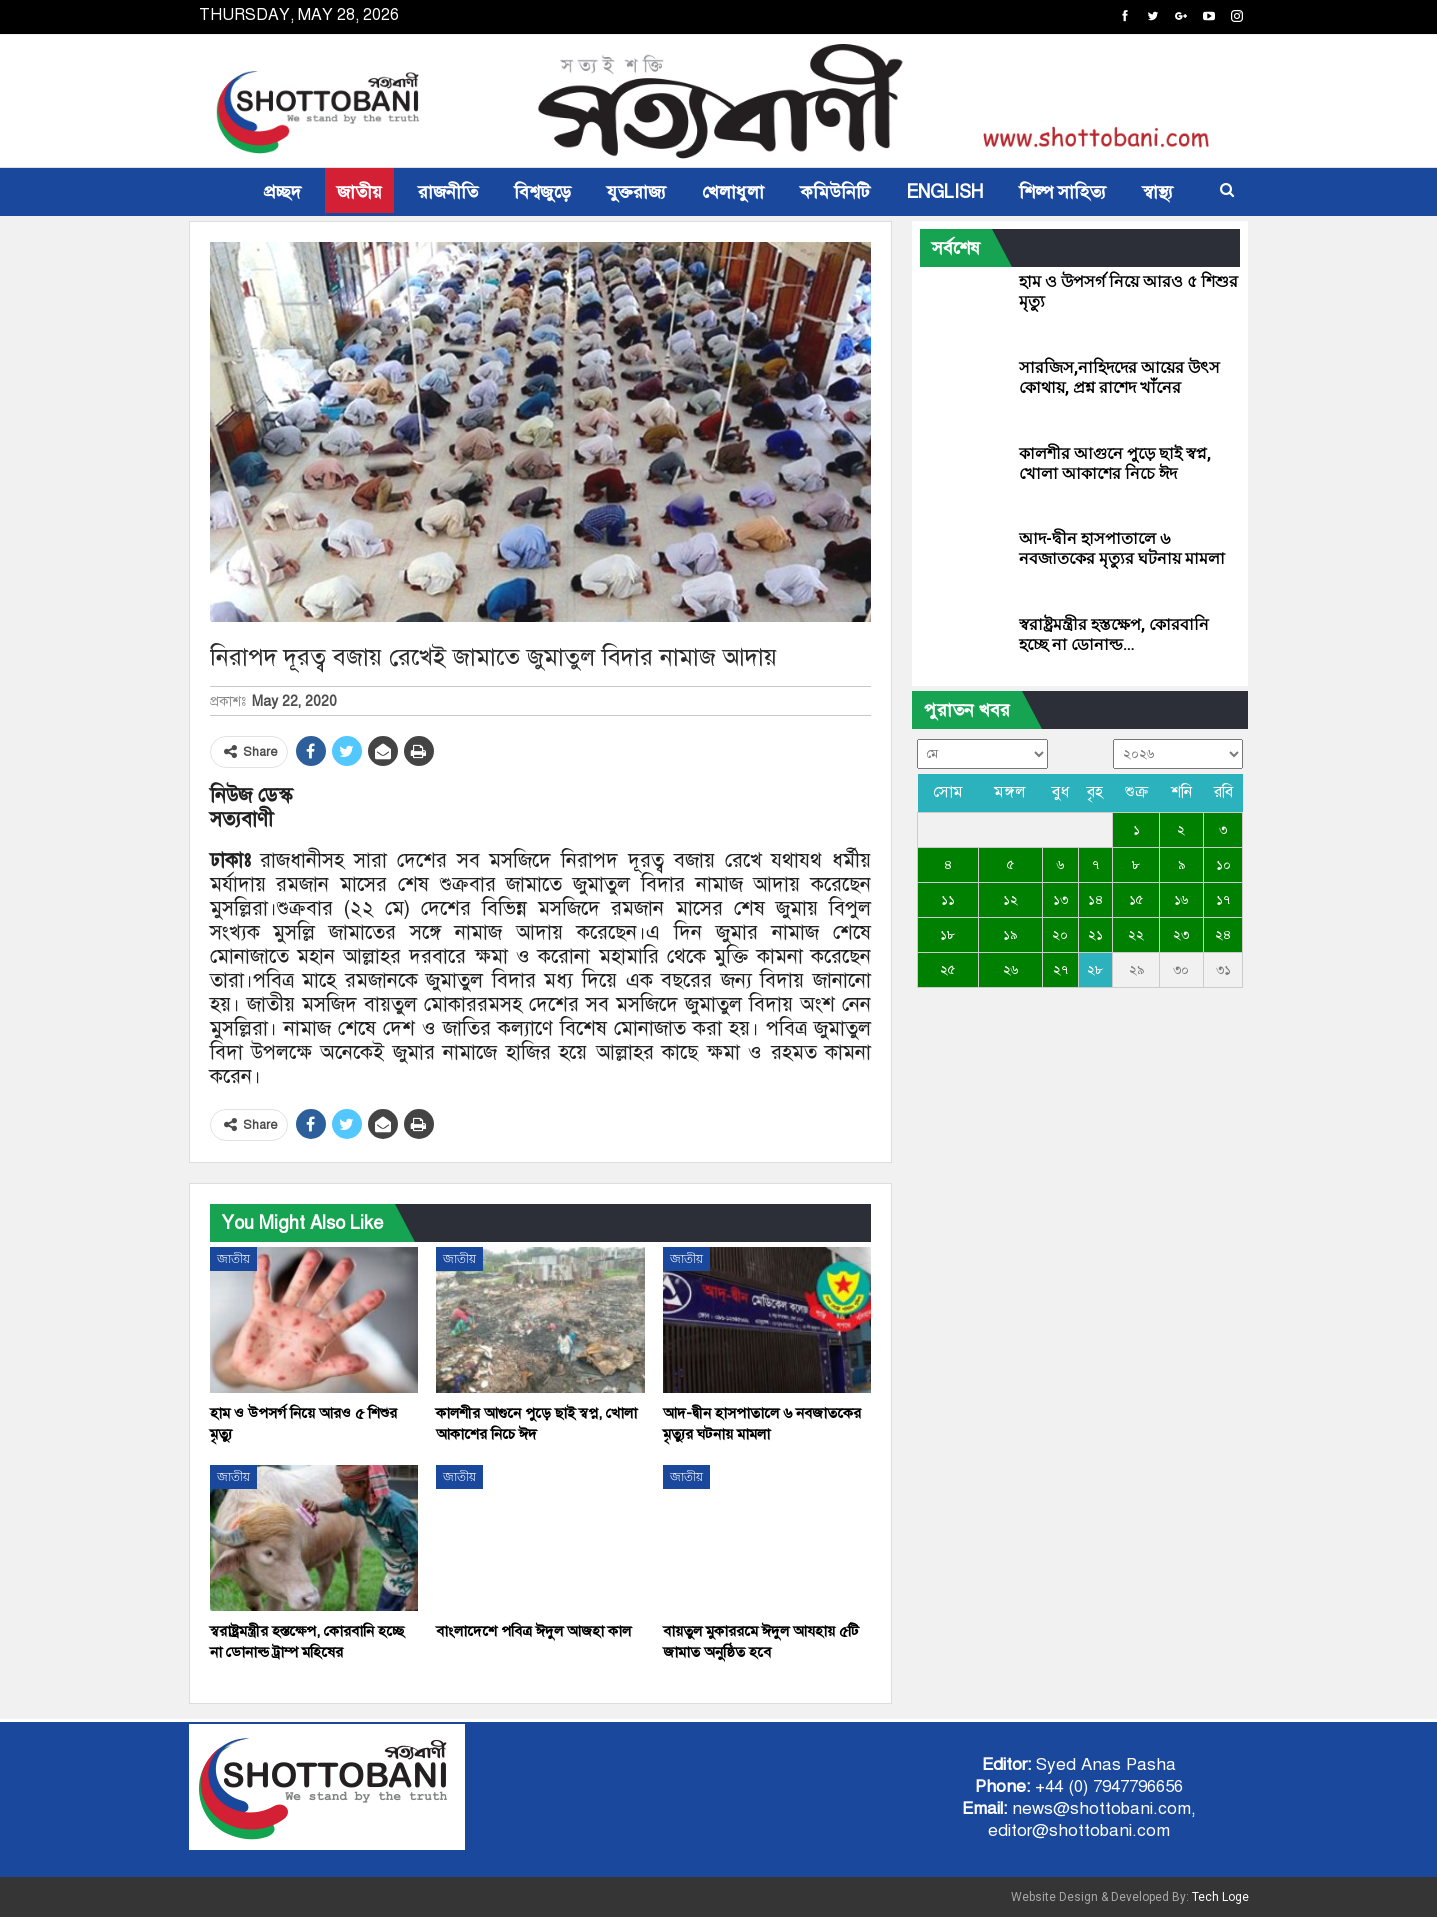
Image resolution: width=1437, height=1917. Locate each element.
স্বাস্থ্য (1157, 192)
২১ (1095, 935)
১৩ (1060, 900)
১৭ (1223, 900)
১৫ (1136, 900)
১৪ (1095, 900)
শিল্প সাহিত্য (1062, 192)
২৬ (1010, 970)
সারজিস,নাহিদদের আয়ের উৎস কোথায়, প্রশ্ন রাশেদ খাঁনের (1119, 377)
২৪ (1223, 935)
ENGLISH (944, 192)
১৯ (1010, 935)
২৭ (1060, 970)
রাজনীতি (448, 192)
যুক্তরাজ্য (636, 192)
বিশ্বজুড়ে (542, 192)
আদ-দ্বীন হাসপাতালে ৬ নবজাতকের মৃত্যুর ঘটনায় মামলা (1122, 548)
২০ (1060, 935)
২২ (1136, 935)
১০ (1223, 865)
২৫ (947, 970)
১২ (1010, 900)
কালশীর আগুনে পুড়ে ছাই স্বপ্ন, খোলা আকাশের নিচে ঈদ (1115, 463)
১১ (948, 900)
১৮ (947, 935)
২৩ (1181, 935)
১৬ (1181, 900)
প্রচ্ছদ (282, 192)
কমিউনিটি (835, 192)
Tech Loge (1220, 1897)
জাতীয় (359, 192)
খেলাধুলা (733, 192)
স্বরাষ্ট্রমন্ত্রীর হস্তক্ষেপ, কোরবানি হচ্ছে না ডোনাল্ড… (1114, 634)
